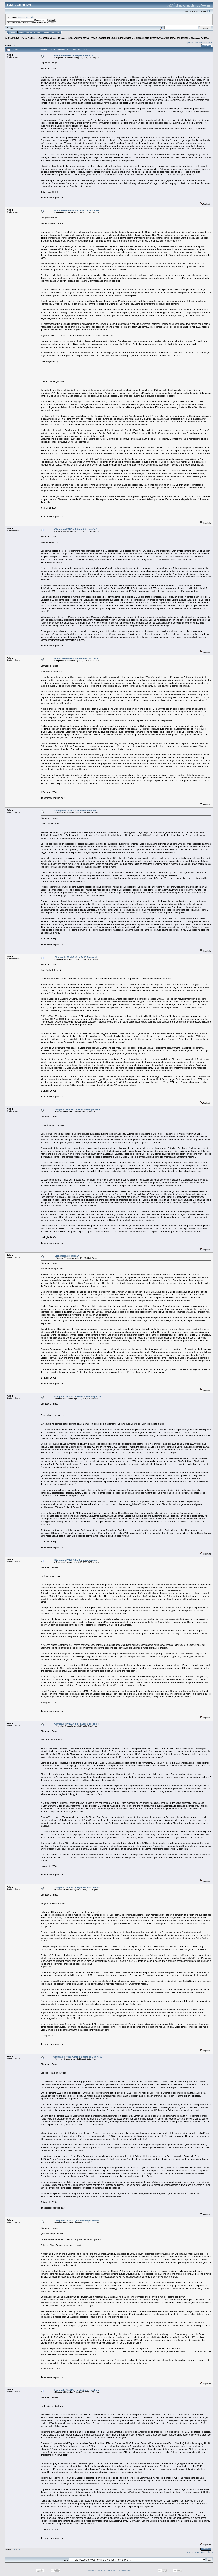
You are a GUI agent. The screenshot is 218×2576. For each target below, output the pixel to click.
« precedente (191, 42)
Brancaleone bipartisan (66, 1255)
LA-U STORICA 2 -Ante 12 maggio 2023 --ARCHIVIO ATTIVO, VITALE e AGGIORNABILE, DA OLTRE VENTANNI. (86, 38)
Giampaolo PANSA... (200, 38)
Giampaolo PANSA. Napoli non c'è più (74, 55)
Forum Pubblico (28, 38)
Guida (21, 32)
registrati (29, 17)
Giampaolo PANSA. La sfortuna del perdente (77, 1109)
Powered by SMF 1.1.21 (96, 2571)
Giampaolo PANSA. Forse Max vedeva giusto (77, 1396)
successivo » (205, 42)
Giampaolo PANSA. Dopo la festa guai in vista (77, 2057)
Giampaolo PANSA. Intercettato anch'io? (75, 529)
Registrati (55, 32)
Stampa (207, 46)
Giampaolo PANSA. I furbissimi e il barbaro (76, 2390)
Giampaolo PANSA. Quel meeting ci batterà (76, 2220)
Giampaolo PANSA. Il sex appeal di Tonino (76, 1724)
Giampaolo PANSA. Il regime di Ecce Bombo (77, 1887)
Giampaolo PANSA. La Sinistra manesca (75, 1560)
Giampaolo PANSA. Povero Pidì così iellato (76, 658)
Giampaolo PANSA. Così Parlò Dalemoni (75, 957)
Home (13, 32)
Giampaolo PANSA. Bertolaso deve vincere (76, 210)
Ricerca (29, 32)
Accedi (21, 17)
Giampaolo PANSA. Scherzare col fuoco (75, 810)
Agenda (37, 32)
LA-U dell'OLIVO (12, 38)
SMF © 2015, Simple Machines (119, 2571)
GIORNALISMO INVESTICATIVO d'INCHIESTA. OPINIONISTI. (162, 38)
